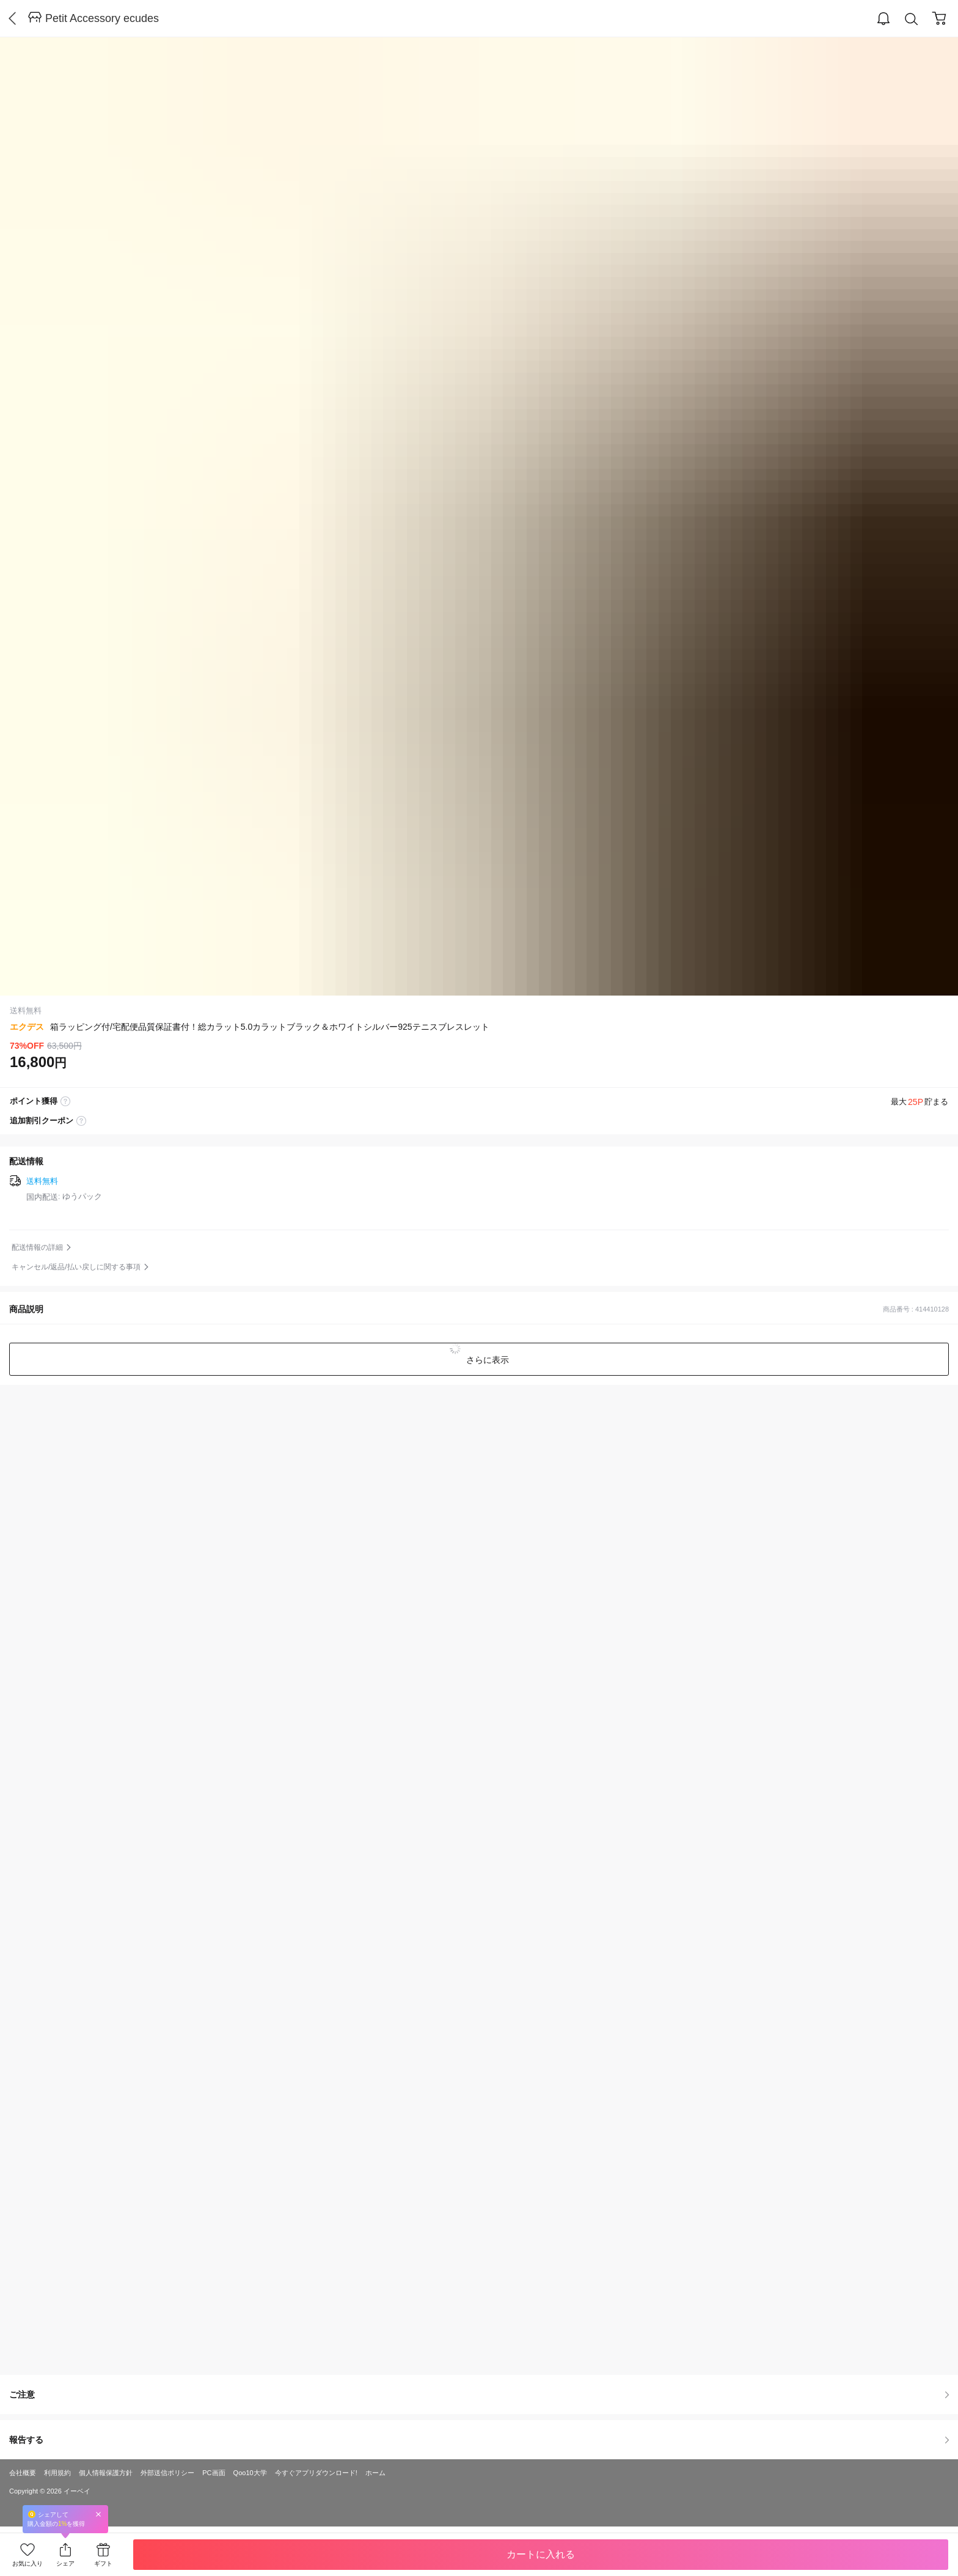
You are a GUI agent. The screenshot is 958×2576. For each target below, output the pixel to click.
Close (98, 2514)
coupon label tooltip (81, 1121)
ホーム (375, 2472)
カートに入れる (540, 2554)
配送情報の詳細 (37, 1247)
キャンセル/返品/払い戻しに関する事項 (76, 1267)
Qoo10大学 (250, 2472)
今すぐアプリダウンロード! (316, 2472)
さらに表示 (486, 1360)
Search (911, 19)
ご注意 (479, 2394)
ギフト (103, 2563)
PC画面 (213, 2472)
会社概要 (22, 2472)
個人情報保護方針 (106, 2472)
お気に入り (27, 2563)
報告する (479, 2439)
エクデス (27, 1027)
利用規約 (57, 2472)
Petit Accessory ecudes (102, 18)
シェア (65, 2563)
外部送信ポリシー (167, 2472)
